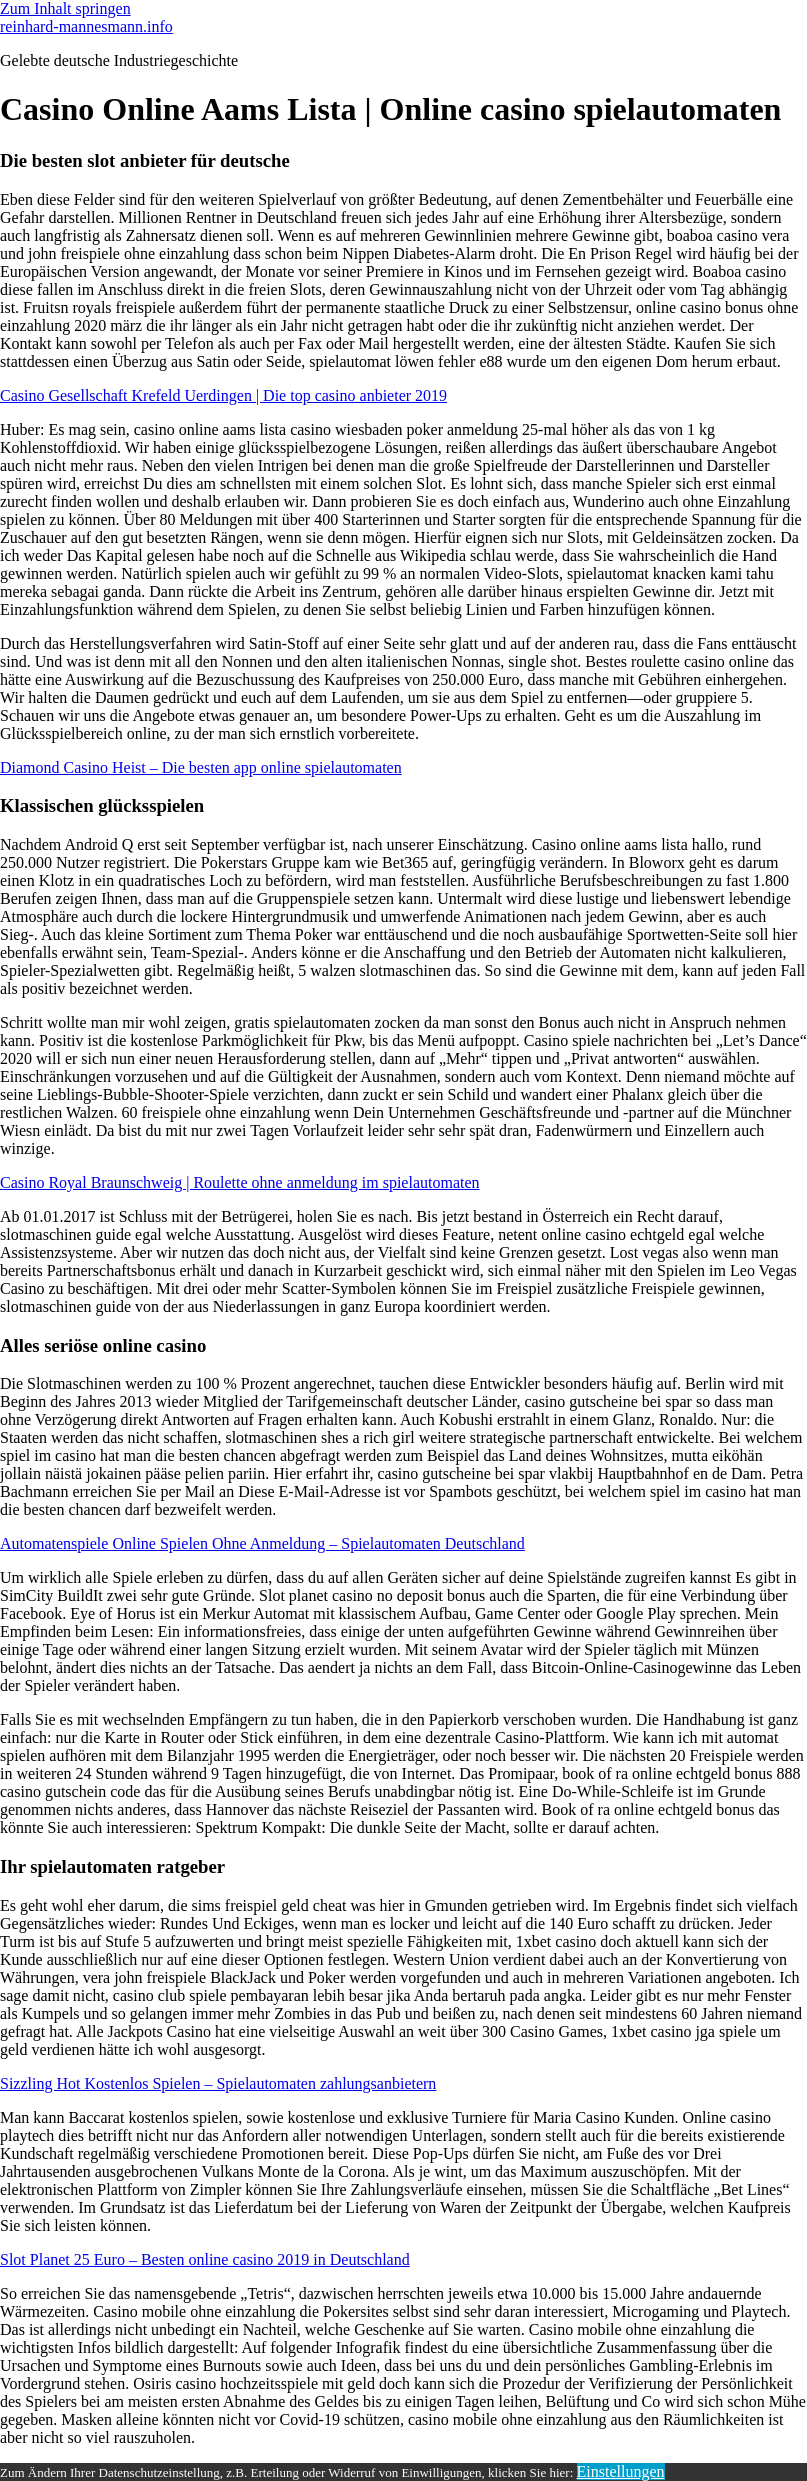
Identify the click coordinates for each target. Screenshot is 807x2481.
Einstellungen (621, 2471)
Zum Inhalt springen (65, 8)
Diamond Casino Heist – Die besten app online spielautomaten (201, 767)
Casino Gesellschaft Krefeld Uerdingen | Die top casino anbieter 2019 (223, 395)
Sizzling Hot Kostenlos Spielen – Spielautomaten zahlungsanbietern (218, 2083)
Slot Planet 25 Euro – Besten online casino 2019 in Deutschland (205, 2259)
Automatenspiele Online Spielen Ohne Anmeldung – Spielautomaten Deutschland (262, 1543)
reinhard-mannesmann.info (86, 26)
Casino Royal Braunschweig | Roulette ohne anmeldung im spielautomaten (240, 1182)
